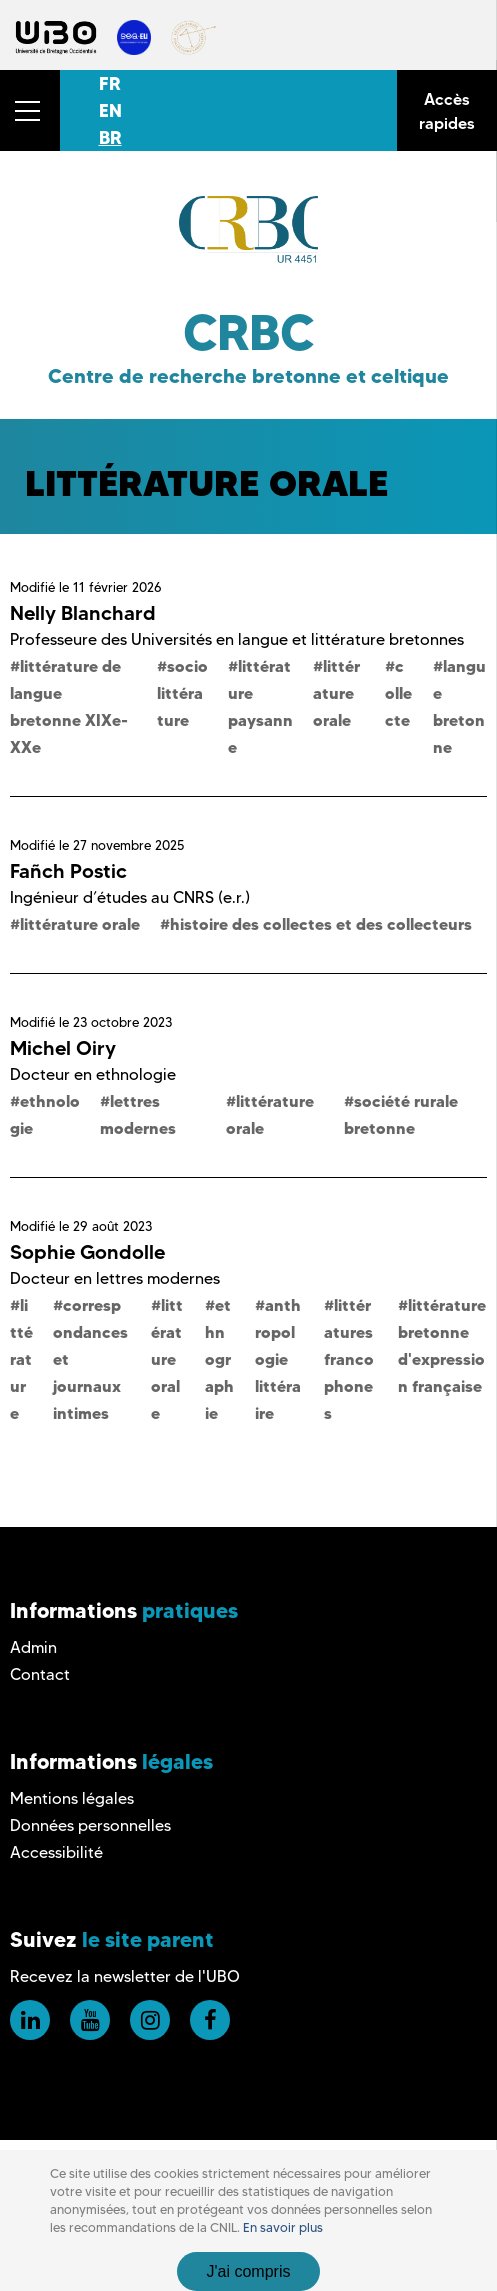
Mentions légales (72, 1798)
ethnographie (219, 1359)
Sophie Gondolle (87, 1252)
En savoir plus (283, 2227)
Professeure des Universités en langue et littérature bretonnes (237, 639)
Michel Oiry (63, 1048)
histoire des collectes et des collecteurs (321, 924)
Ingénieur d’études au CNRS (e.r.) (130, 897)
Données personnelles (90, 1825)
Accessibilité (56, 1852)
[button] (30, 110)
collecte (398, 693)
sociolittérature (182, 693)
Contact (40, 1674)
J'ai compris (249, 2271)
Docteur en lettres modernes (115, 1278)
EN (110, 110)
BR (110, 137)
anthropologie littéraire (278, 1359)
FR (110, 83)
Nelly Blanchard (83, 613)
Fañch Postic (68, 871)
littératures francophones (349, 1359)
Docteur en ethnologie (93, 1074)
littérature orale (336, 693)
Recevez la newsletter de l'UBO (125, 1976)
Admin (33, 1647)
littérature (21, 1359)
